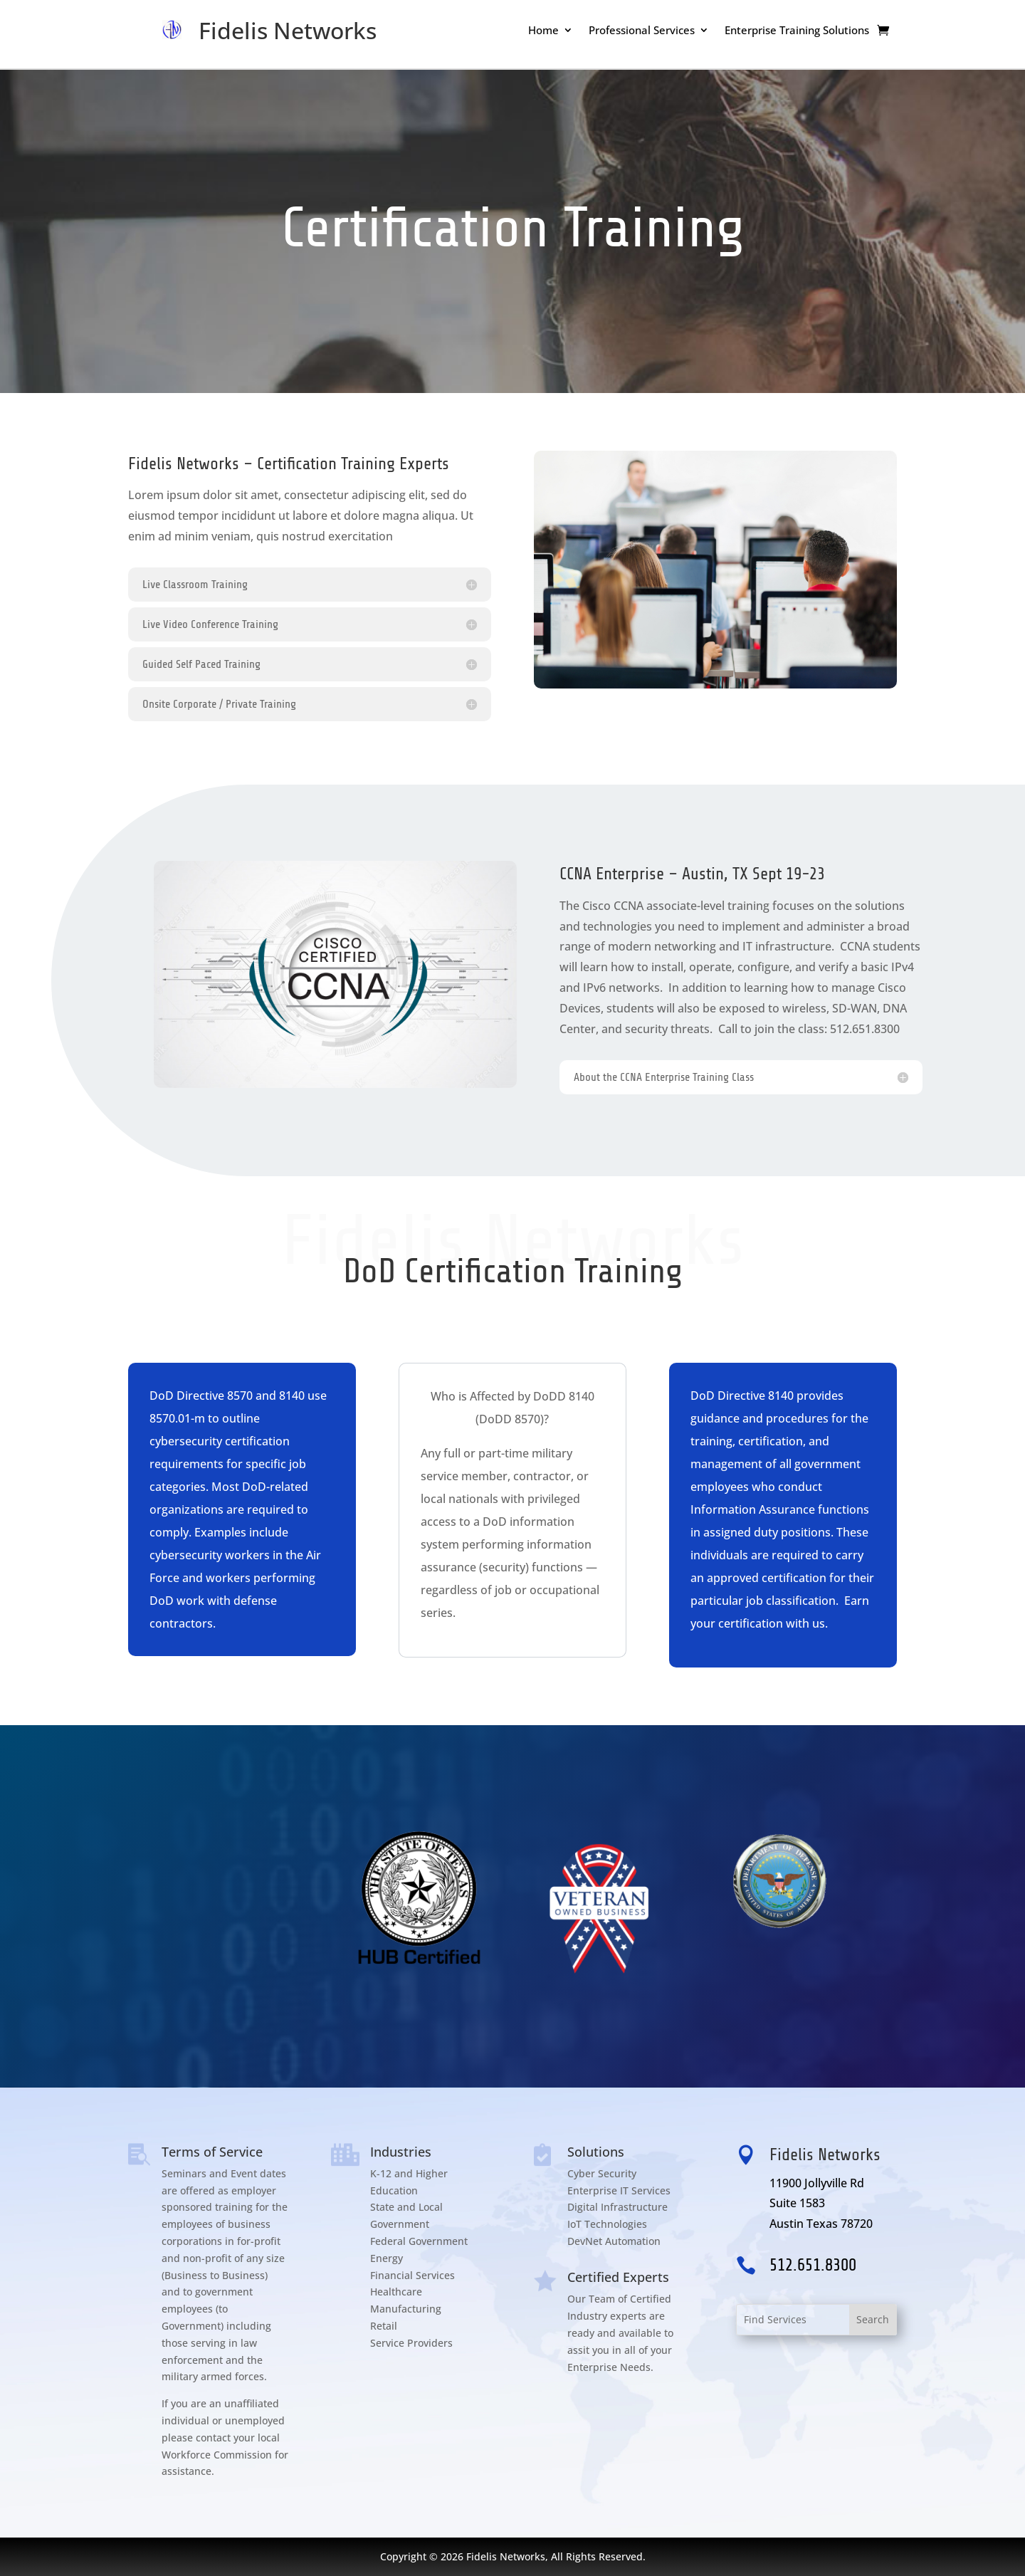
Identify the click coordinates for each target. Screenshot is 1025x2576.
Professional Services (642, 31)
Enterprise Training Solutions (797, 31)
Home (543, 31)
